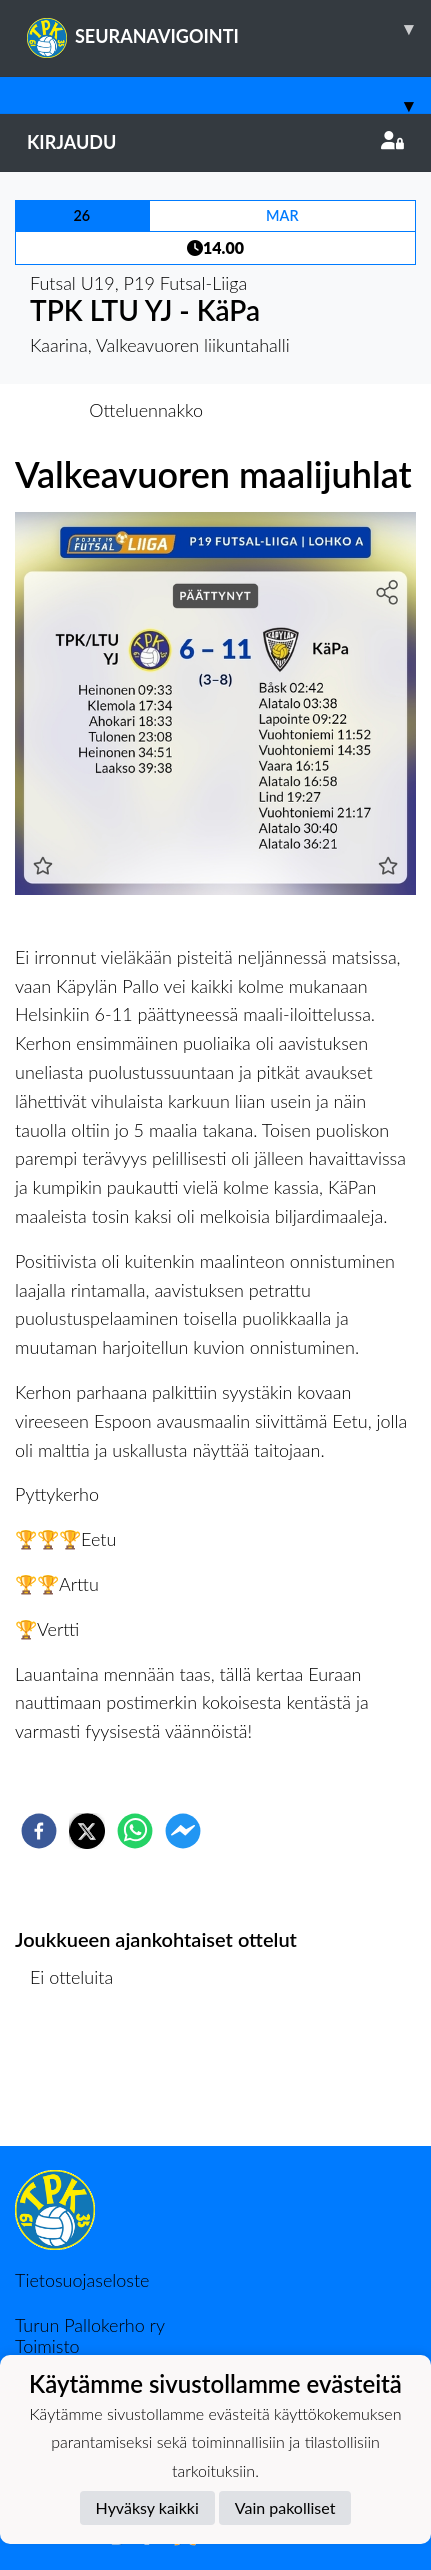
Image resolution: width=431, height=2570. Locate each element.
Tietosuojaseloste (82, 2280)
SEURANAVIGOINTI (229, 29)
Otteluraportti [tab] (288, 410)
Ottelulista (79, 2078)
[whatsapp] (135, 1831)
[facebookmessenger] (183, 1831)
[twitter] (87, 1831)
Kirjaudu (215, 142)
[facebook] (39, 1831)
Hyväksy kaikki (147, 2507)
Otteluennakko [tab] (146, 410)
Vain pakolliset (285, 2507)
